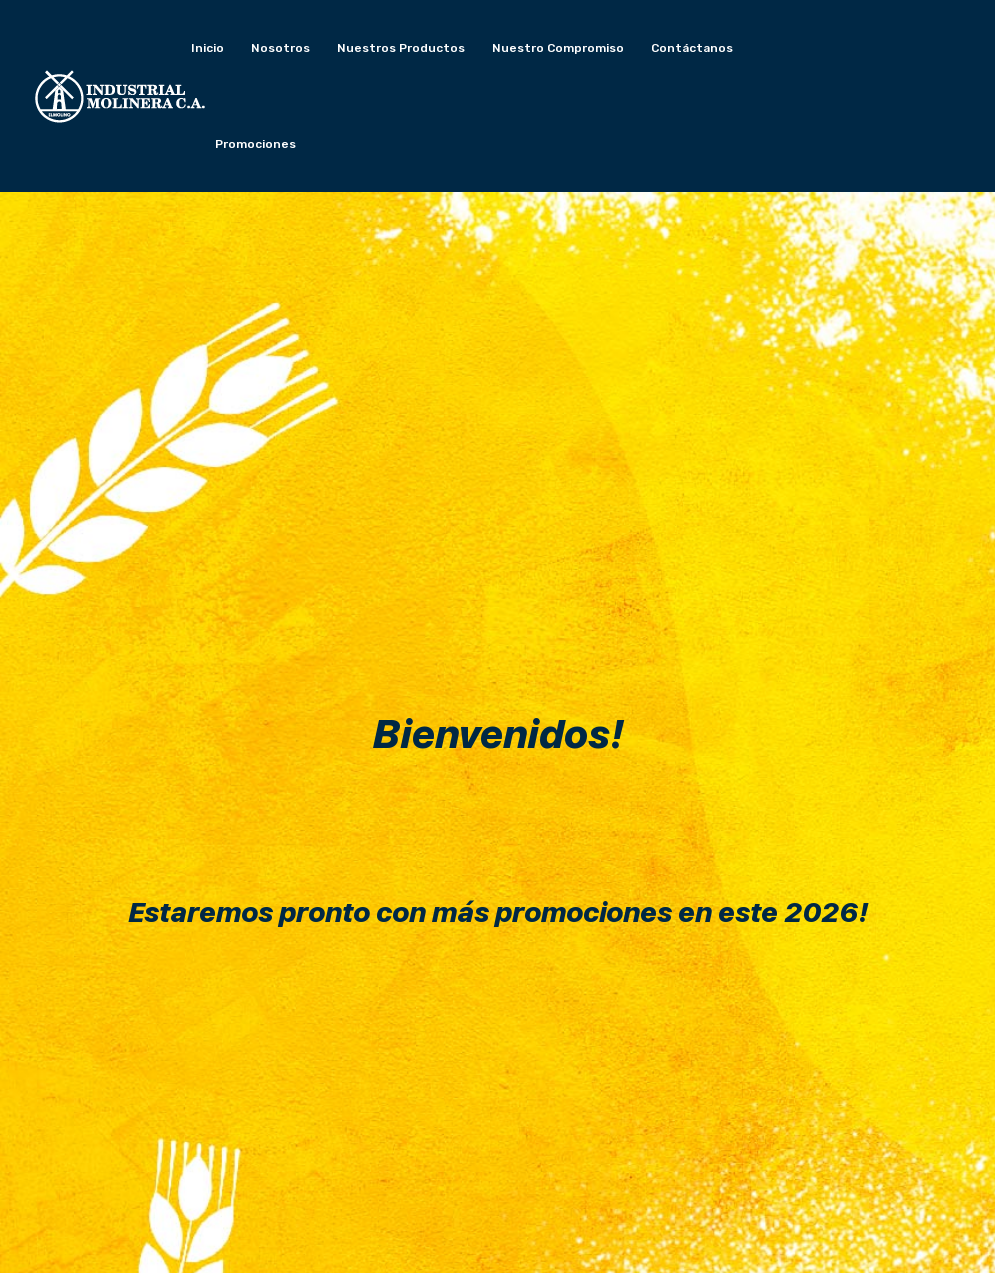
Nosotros (280, 48)
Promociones (255, 144)
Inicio (207, 48)
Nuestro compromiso (558, 48)
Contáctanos (692, 48)
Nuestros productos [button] (401, 48)
